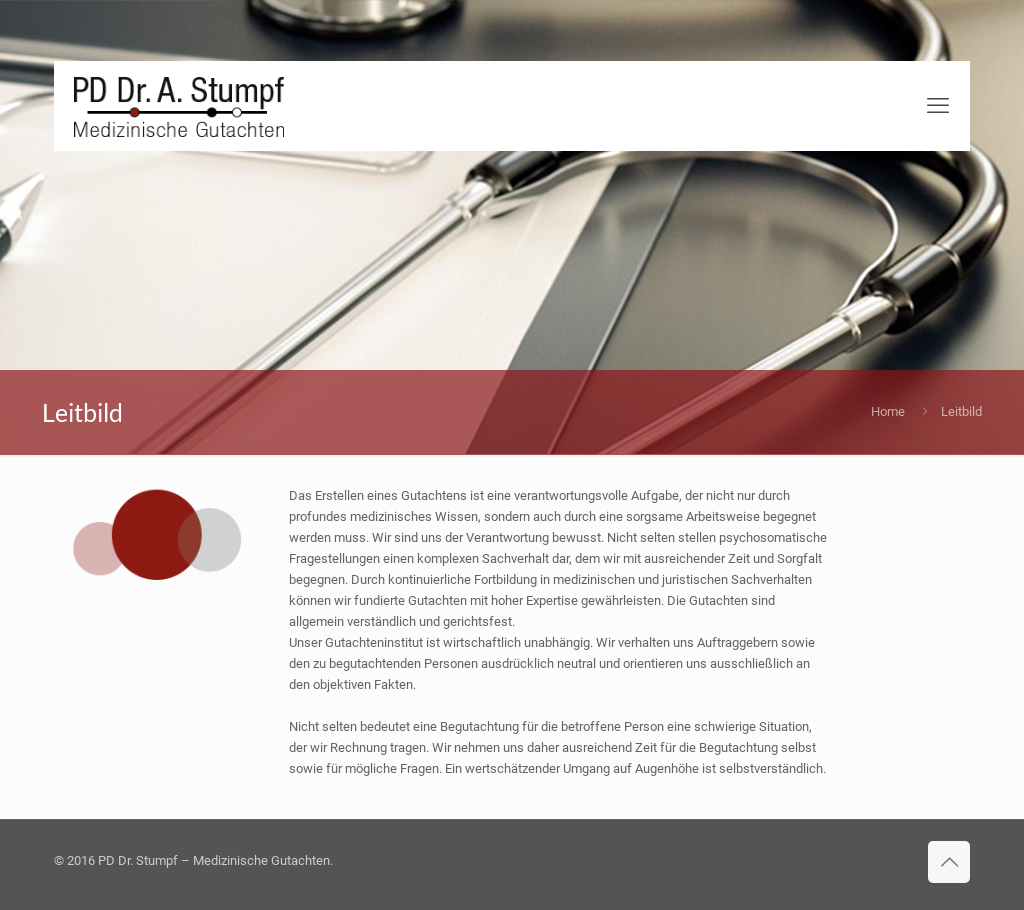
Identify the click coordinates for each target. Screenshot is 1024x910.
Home (888, 411)
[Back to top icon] (949, 862)
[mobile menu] (938, 106)
